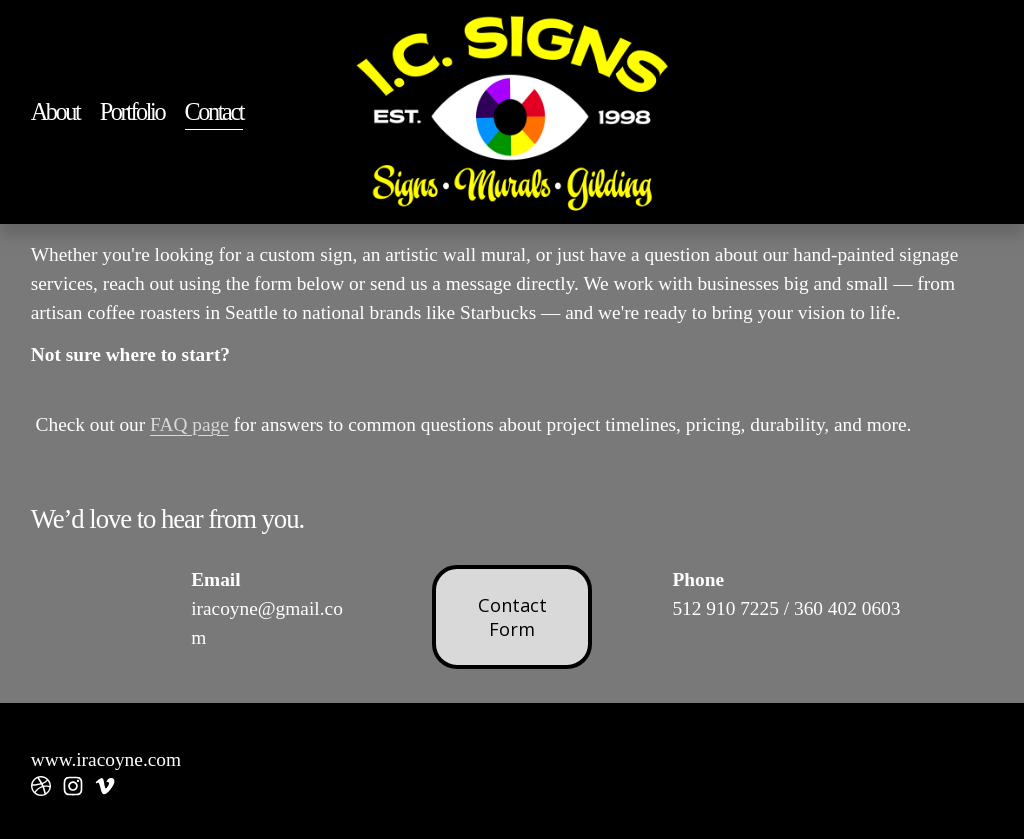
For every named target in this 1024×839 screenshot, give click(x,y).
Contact (214, 111)
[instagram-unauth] (73, 786)
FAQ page (189, 424)
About (55, 111)
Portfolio (132, 111)
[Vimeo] (105, 786)
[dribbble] (41, 786)
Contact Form (512, 617)
